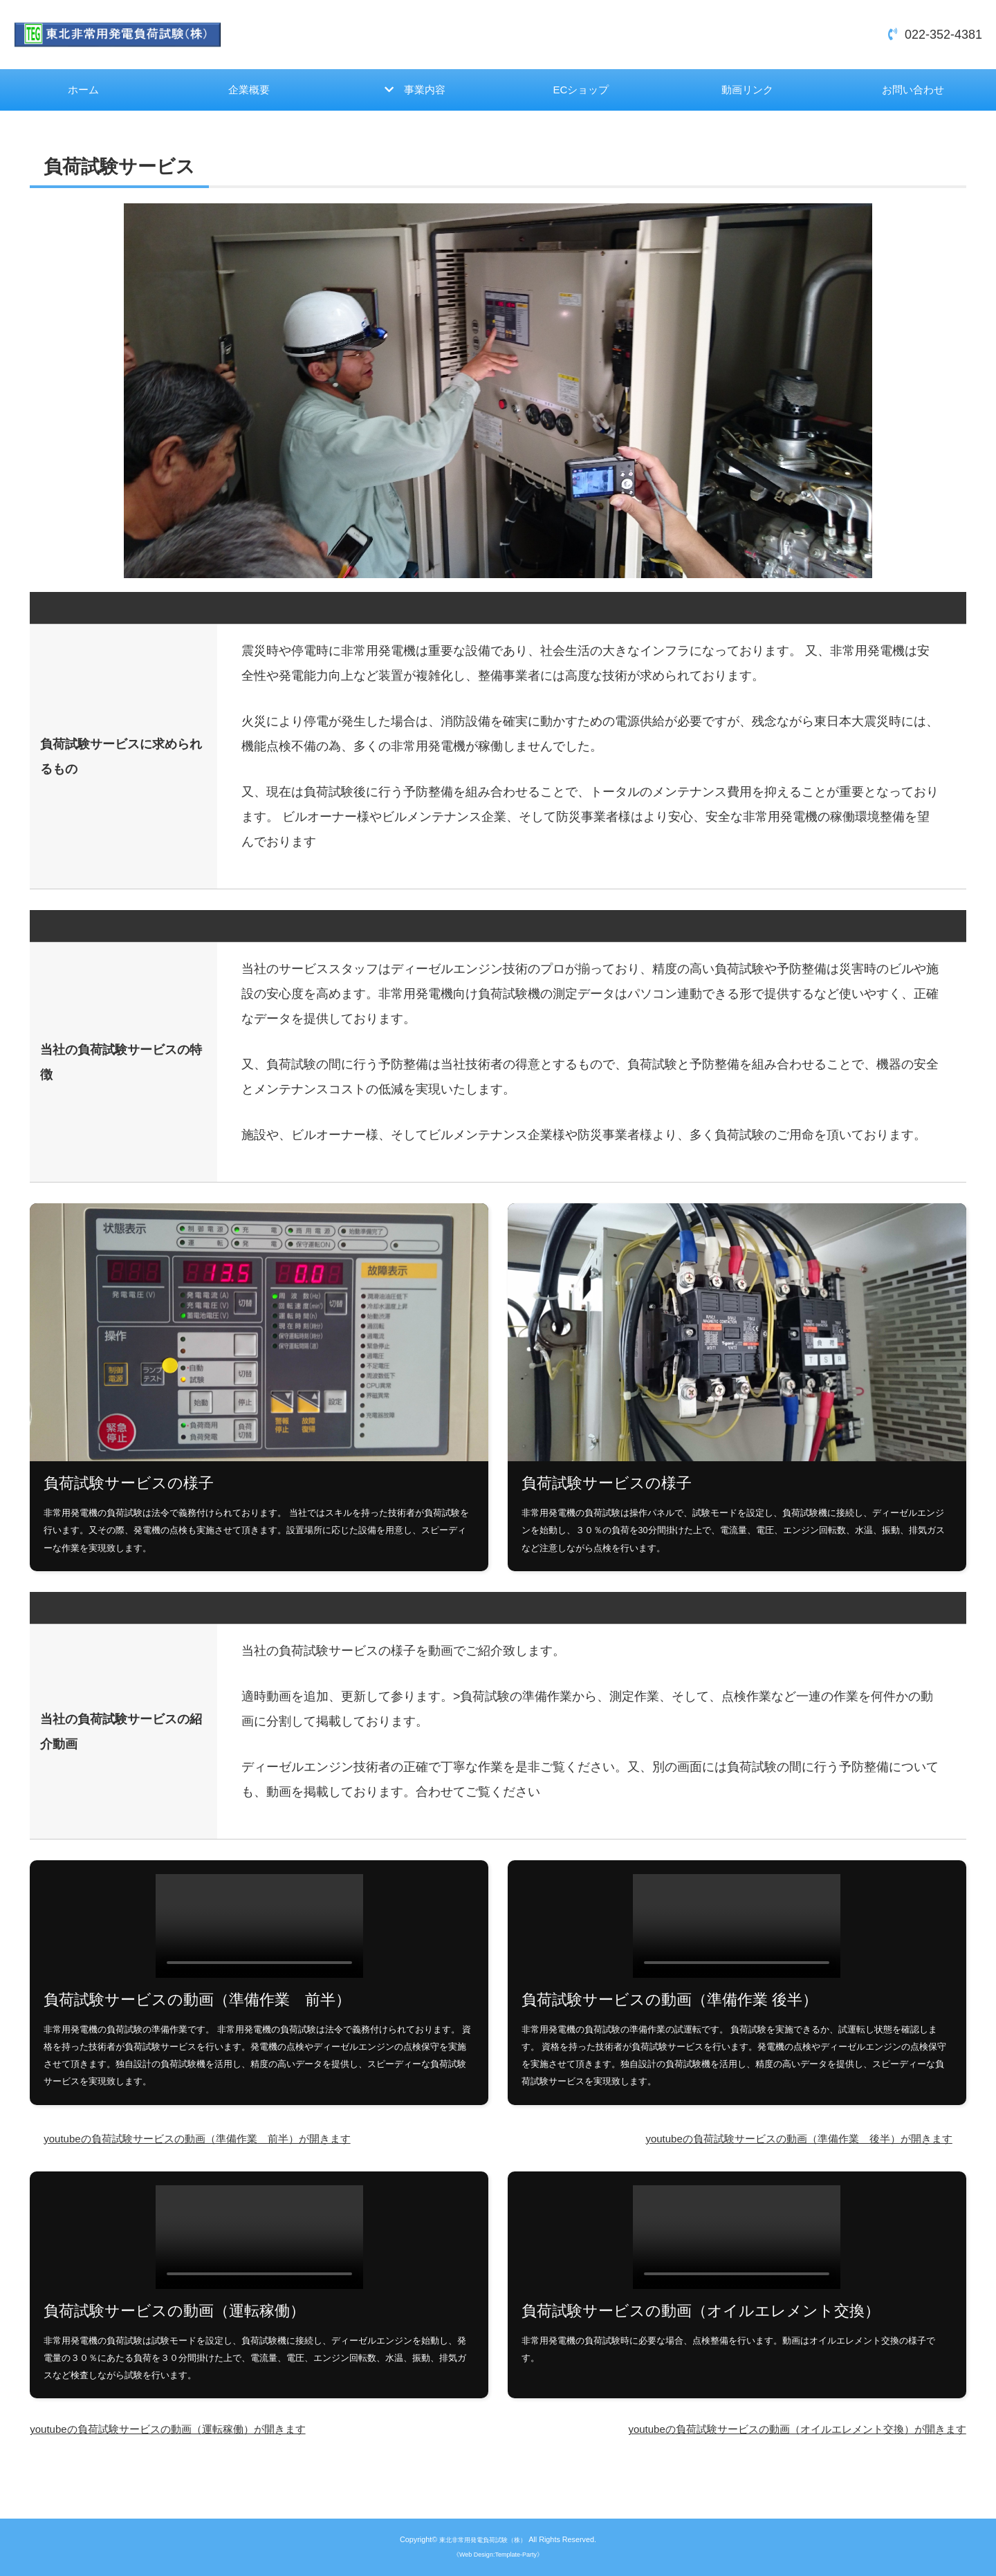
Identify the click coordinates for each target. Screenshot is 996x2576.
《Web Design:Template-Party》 (498, 2554)
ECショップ (580, 92)
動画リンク (747, 92)
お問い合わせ (913, 92)
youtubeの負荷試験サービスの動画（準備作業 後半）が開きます (768, 2143)
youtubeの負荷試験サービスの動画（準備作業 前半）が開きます (228, 2143)
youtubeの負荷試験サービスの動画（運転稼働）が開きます (195, 2436)
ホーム (83, 92)
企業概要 (249, 92)
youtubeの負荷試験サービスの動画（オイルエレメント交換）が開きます (763, 2436)
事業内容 (427, 93)
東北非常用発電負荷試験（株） (483, 2539)
